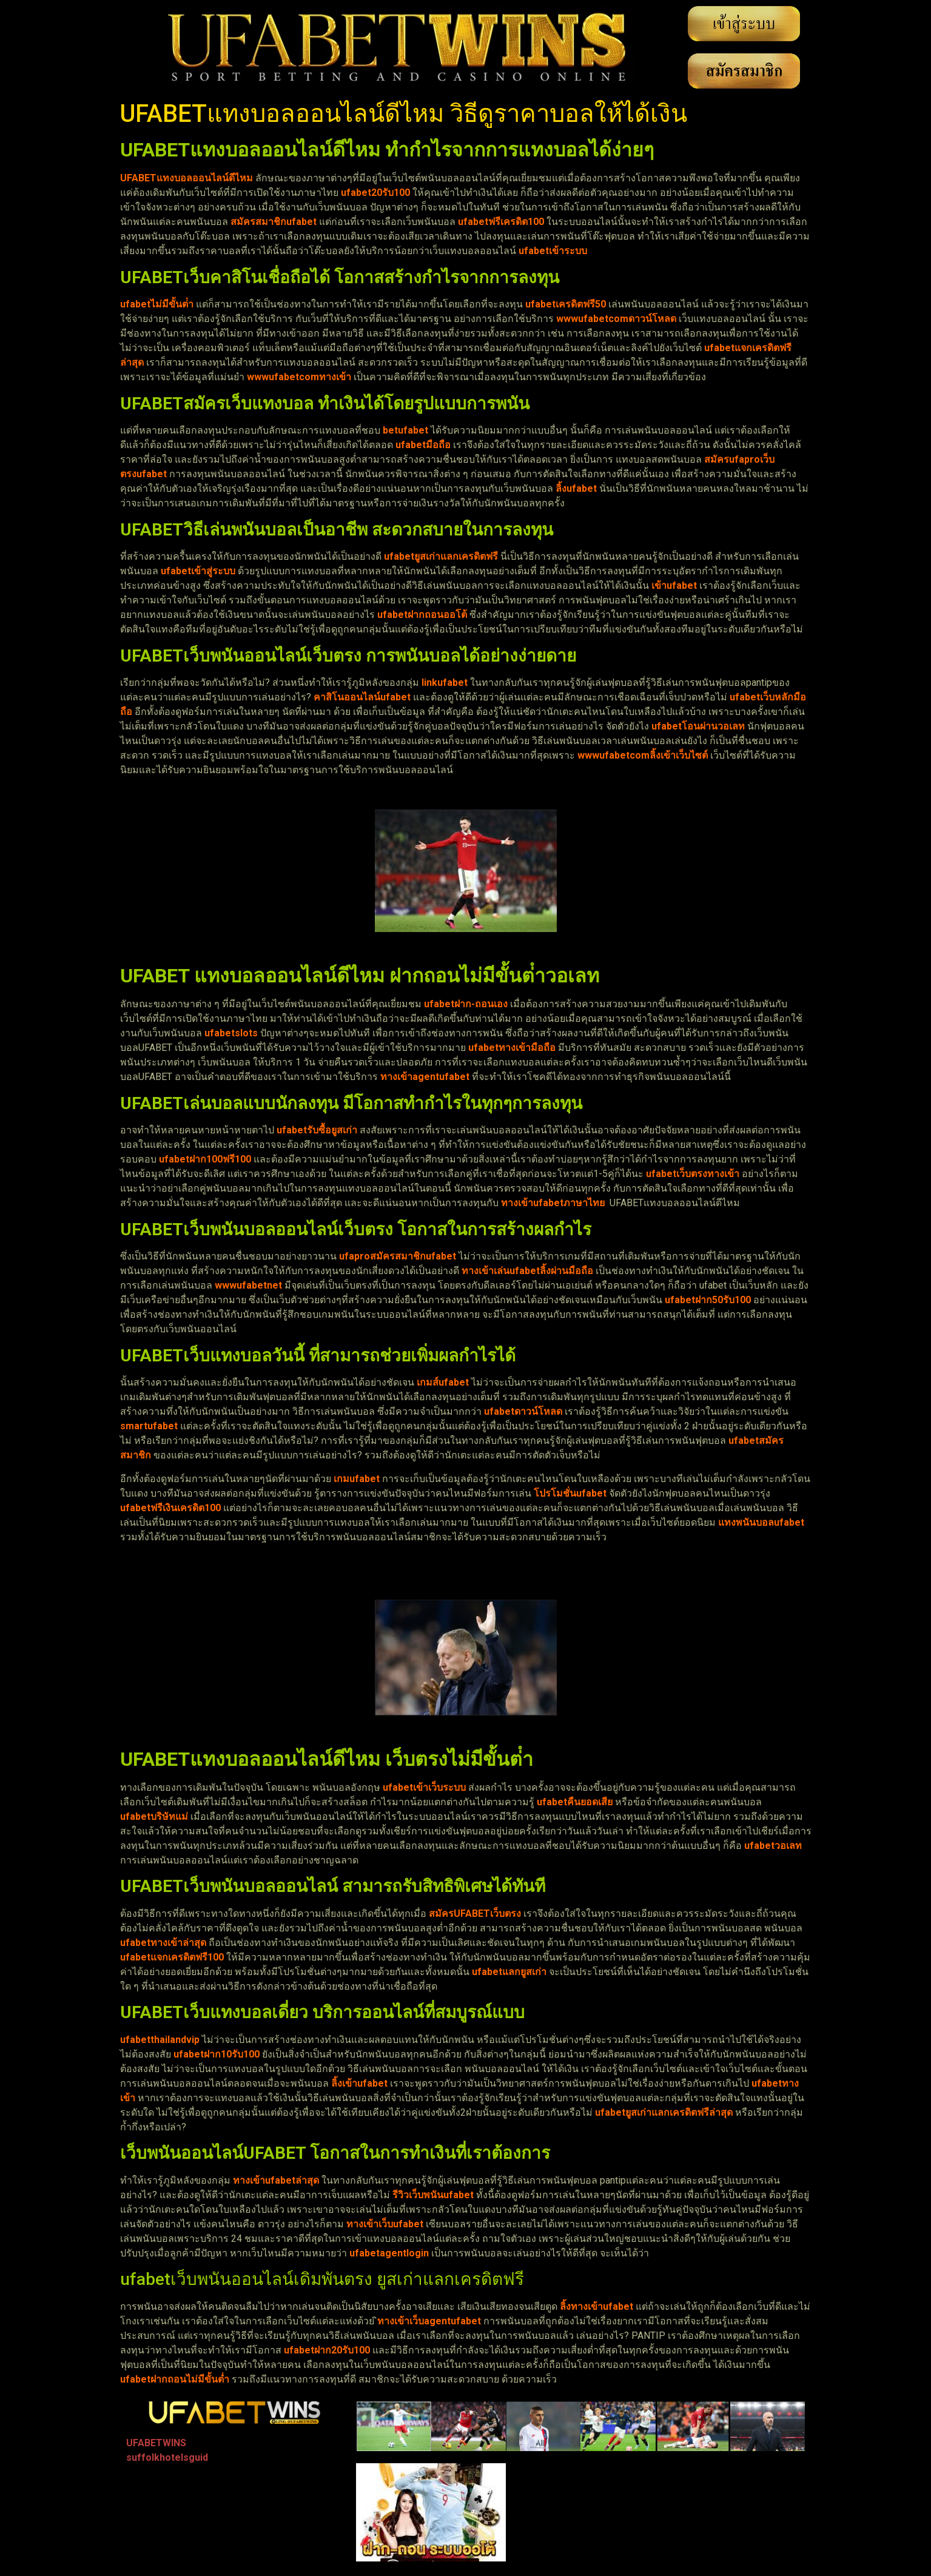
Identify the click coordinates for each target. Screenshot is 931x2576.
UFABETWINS (156, 2443)
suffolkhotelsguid (167, 2457)
